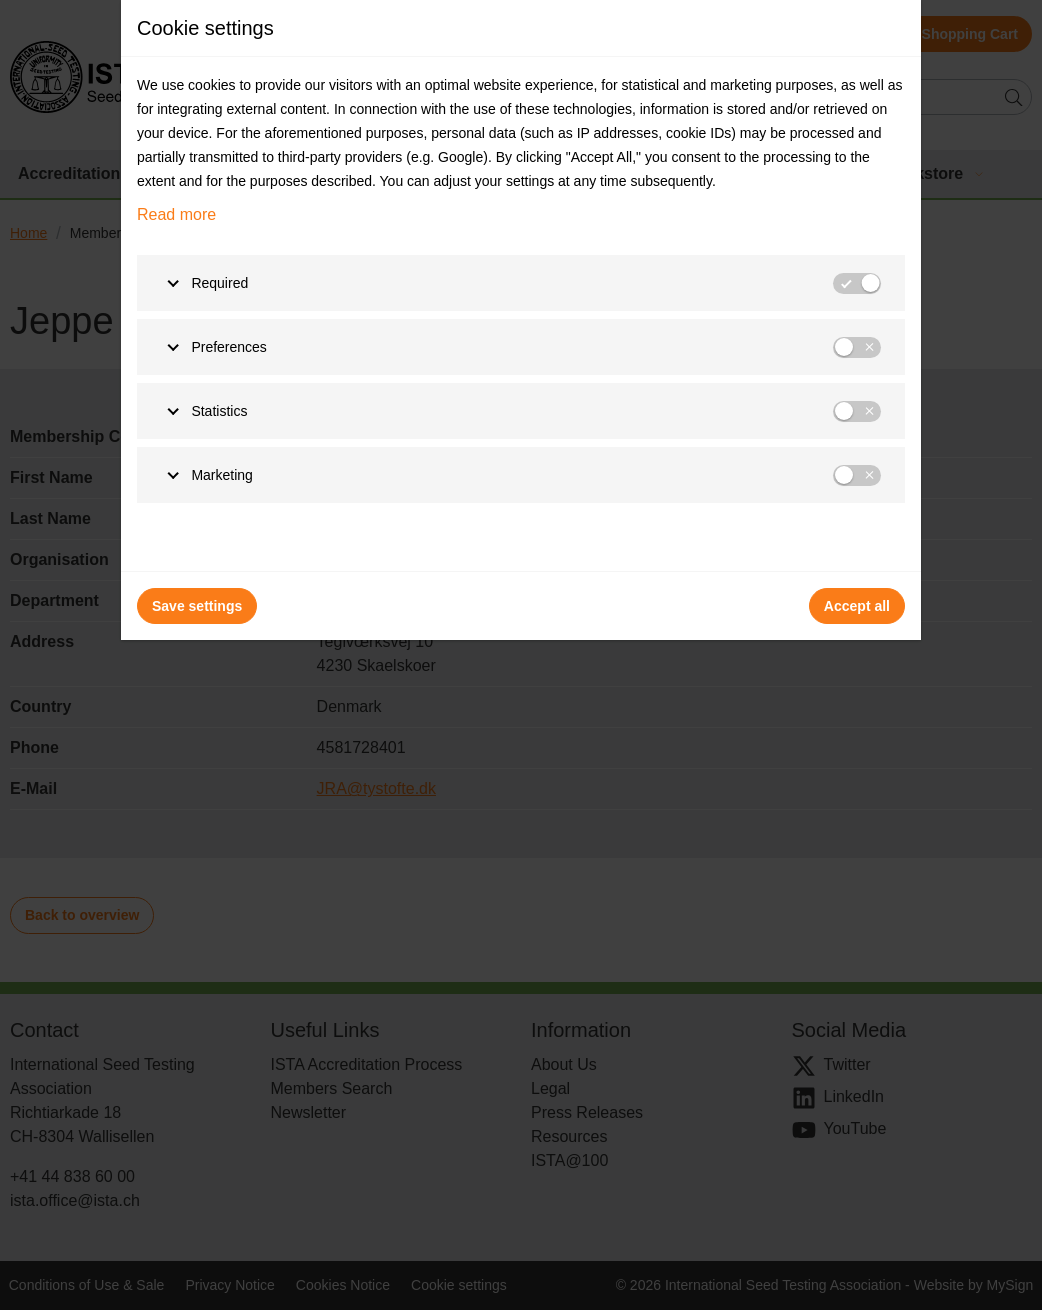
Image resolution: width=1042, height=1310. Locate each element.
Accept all (857, 606)
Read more (176, 214)
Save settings (197, 606)
